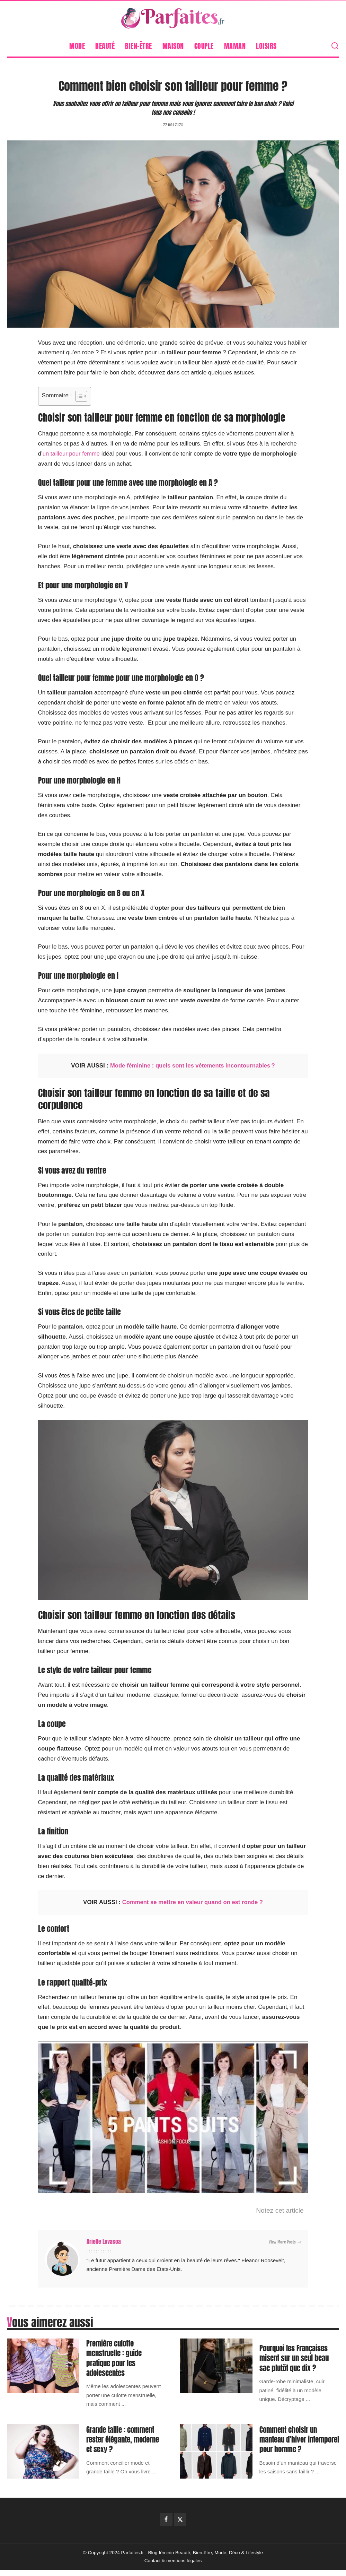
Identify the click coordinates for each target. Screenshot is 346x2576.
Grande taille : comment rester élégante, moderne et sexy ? (125, 2442)
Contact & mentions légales (173, 2566)
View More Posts (285, 2242)
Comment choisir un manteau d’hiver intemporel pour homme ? (296, 2442)
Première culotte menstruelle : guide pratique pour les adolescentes (115, 2357)
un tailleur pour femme (72, 453)
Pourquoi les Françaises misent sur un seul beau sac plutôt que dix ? (296, 2357)
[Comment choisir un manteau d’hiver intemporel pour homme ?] (216, 2450)
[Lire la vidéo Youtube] (173, 2117)
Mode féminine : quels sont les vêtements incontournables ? (192, 1065)
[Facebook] (166, 2525)
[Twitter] (180, 2525)
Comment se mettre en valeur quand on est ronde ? (193, 1902)
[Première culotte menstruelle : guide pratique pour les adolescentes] (43, 2366)
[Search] (335, 46)
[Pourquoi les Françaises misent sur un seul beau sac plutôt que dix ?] (216, 2366)
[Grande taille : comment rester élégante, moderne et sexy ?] (43, 2450)
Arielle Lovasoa (104, 2242)
